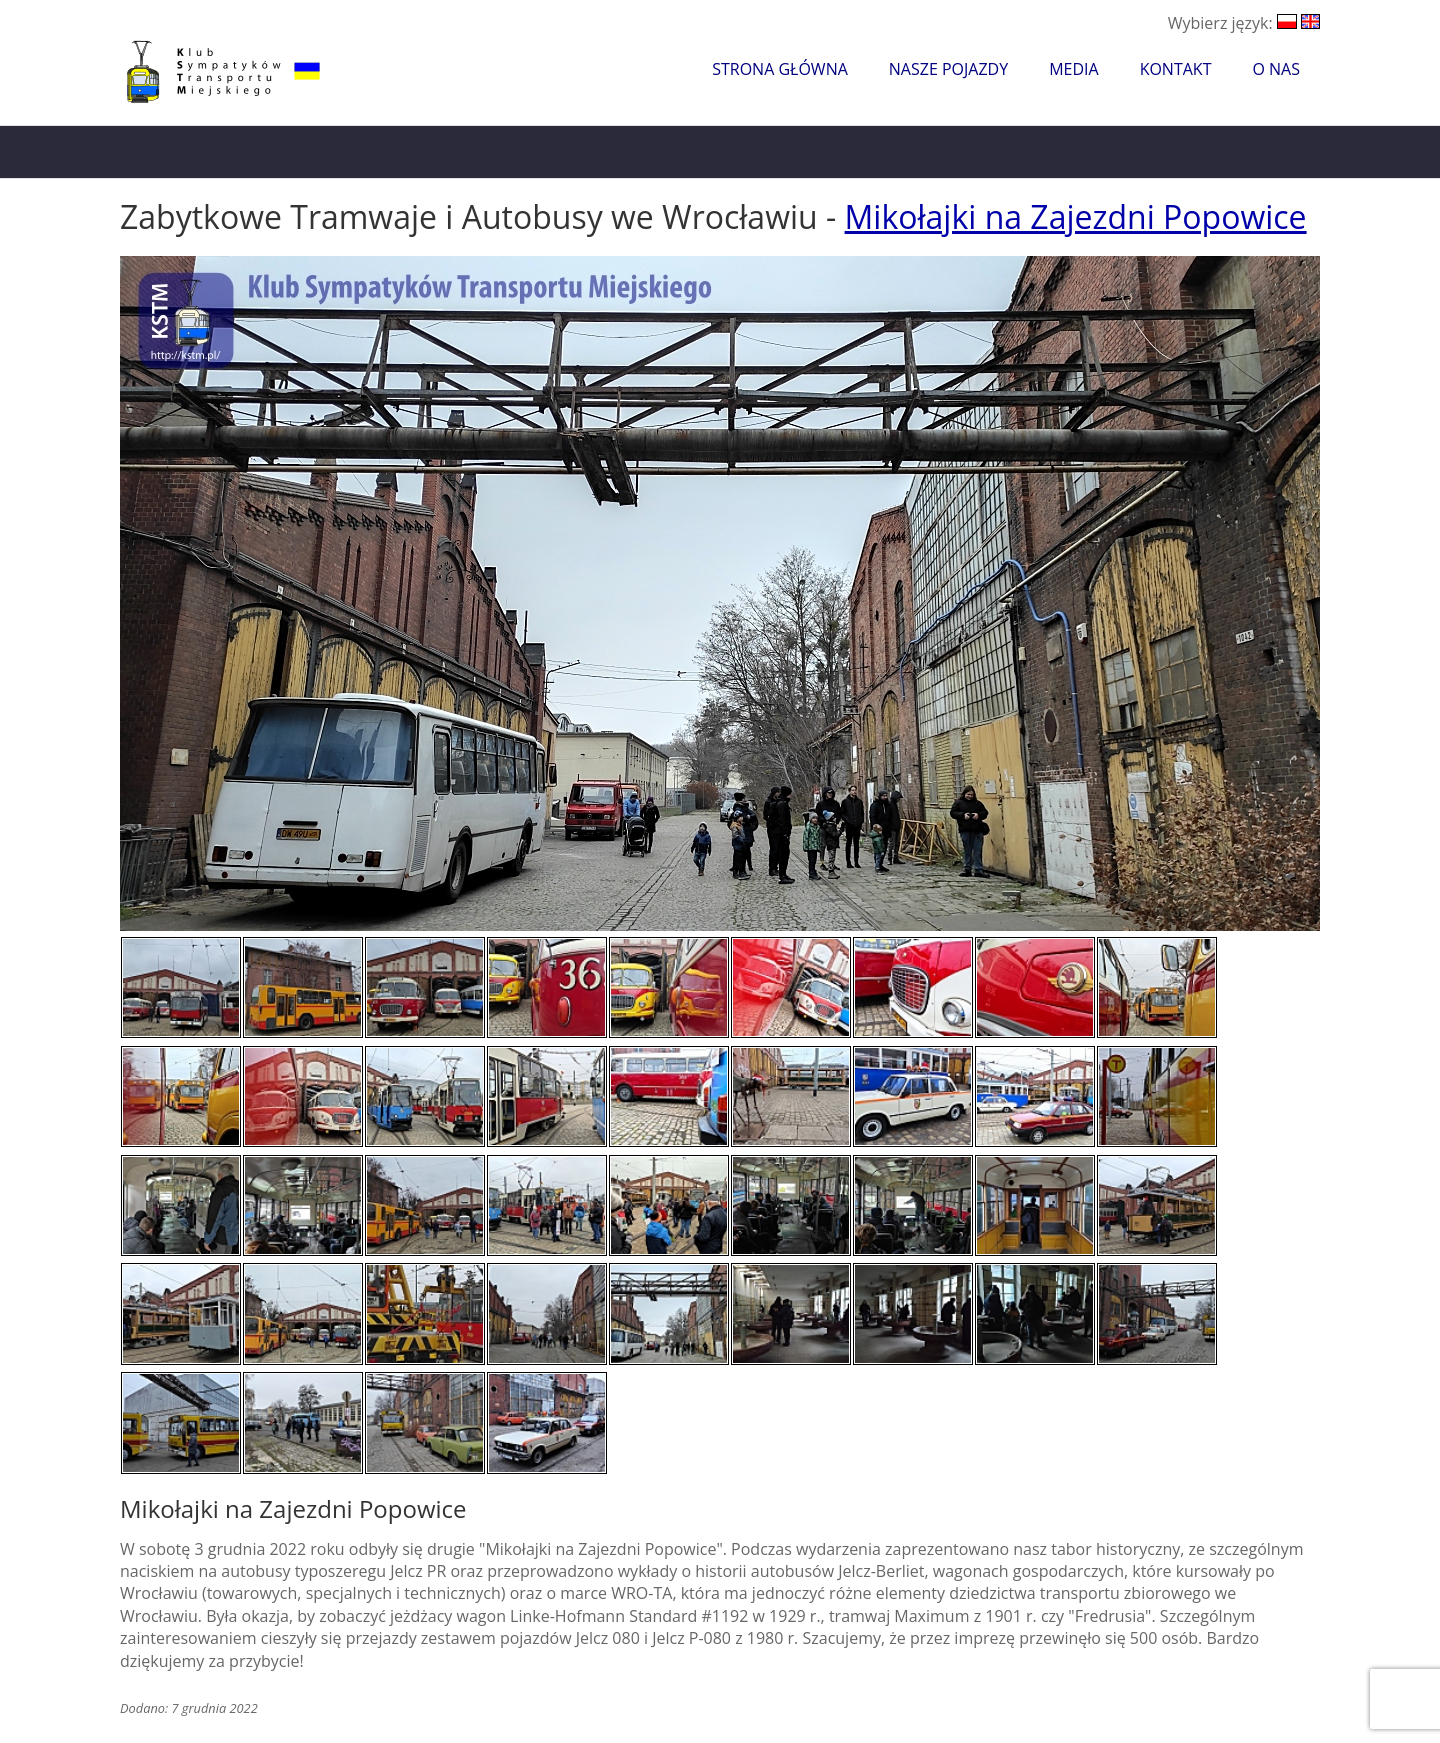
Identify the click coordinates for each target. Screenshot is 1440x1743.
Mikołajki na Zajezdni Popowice (1076, 216)
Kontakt (1176, 69)
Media (1073, 69)
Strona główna (780, 69)
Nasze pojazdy (948, 69)
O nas (1276, 69)
